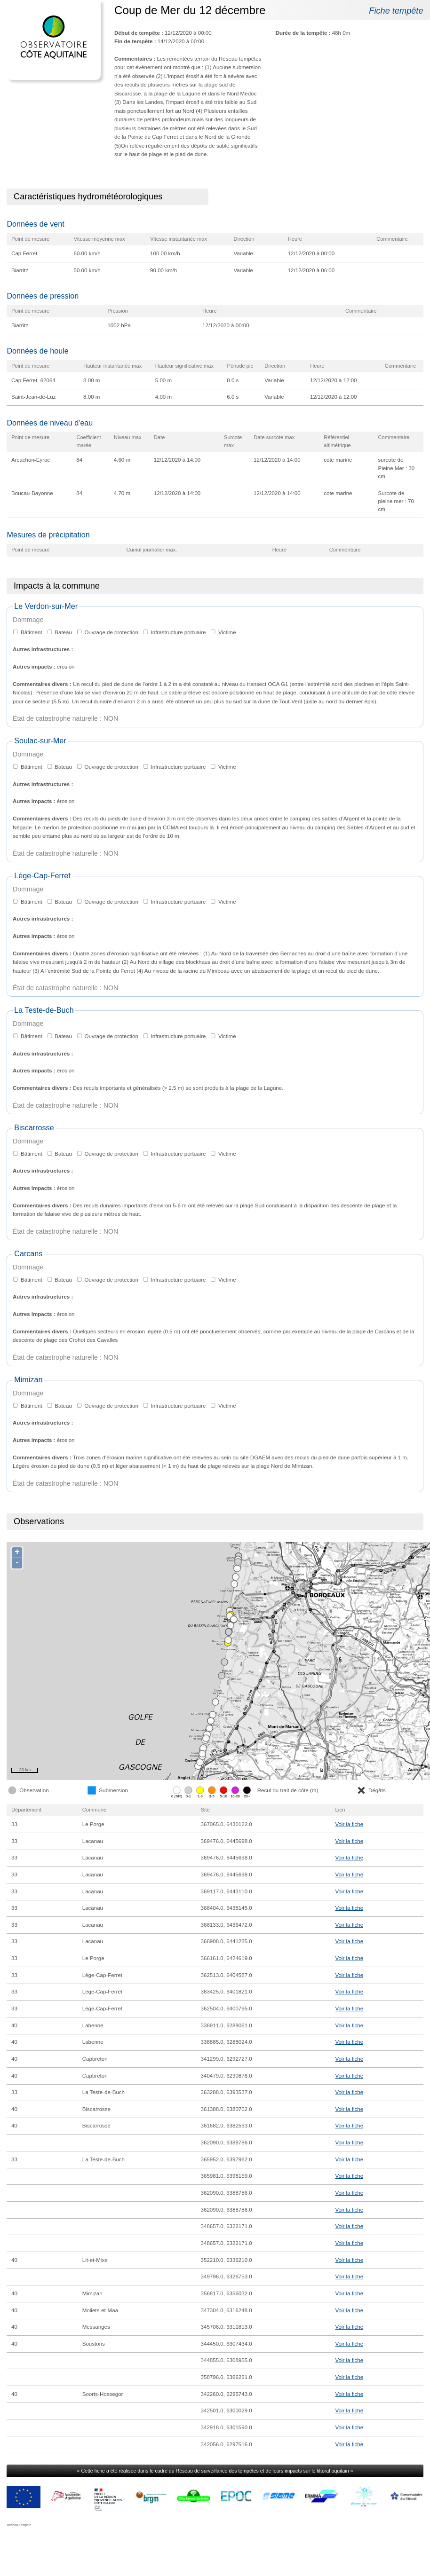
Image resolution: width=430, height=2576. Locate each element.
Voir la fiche (349, 1824)
